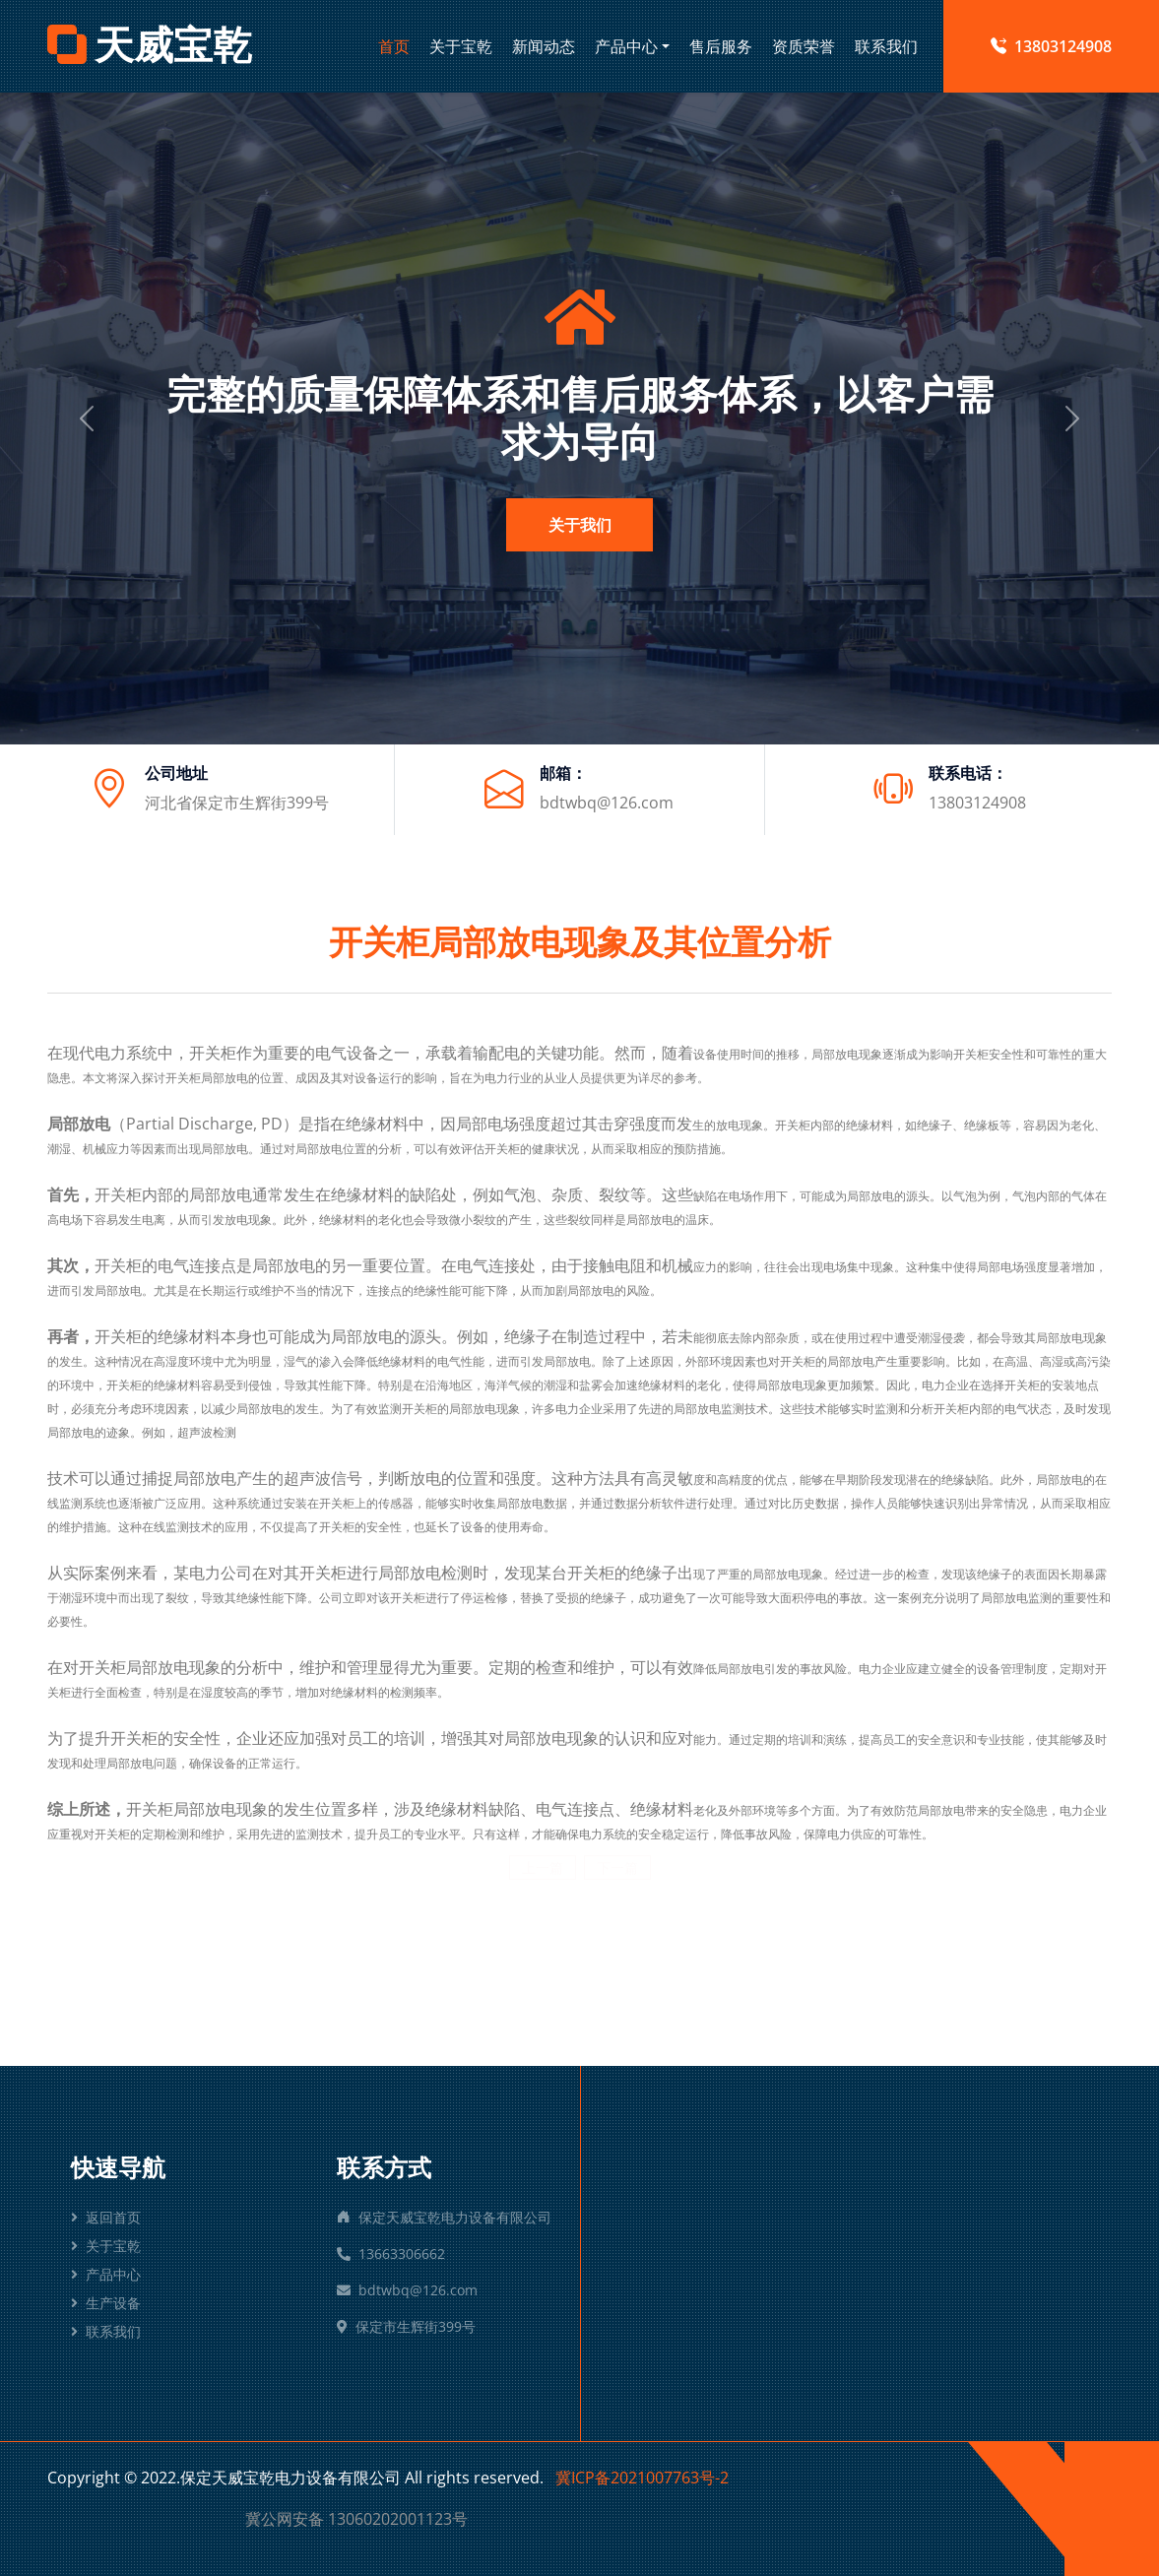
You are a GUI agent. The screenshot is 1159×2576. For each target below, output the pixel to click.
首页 (394, 46)
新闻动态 (543, 46)
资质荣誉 (803, 46)
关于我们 (580, 525)
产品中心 (626, 46)
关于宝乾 (460, 46)
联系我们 (886, 46)
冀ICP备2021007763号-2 (642, 2477)
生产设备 (106, 2302)
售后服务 (720, 46)
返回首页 (106, 2217)
